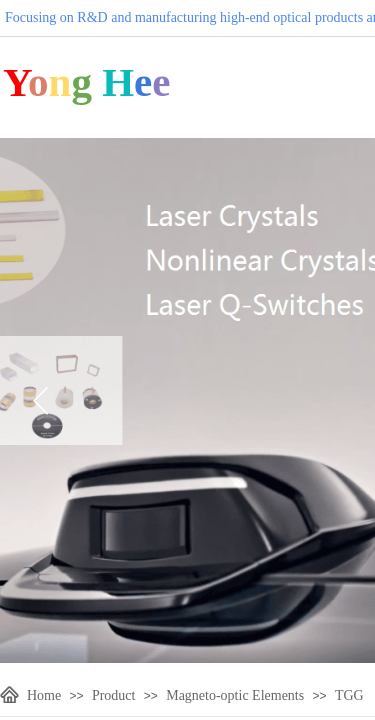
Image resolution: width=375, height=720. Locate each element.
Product (114, 695)
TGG (349, 695)
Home (44, 695)
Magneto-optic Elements (235, 695)
